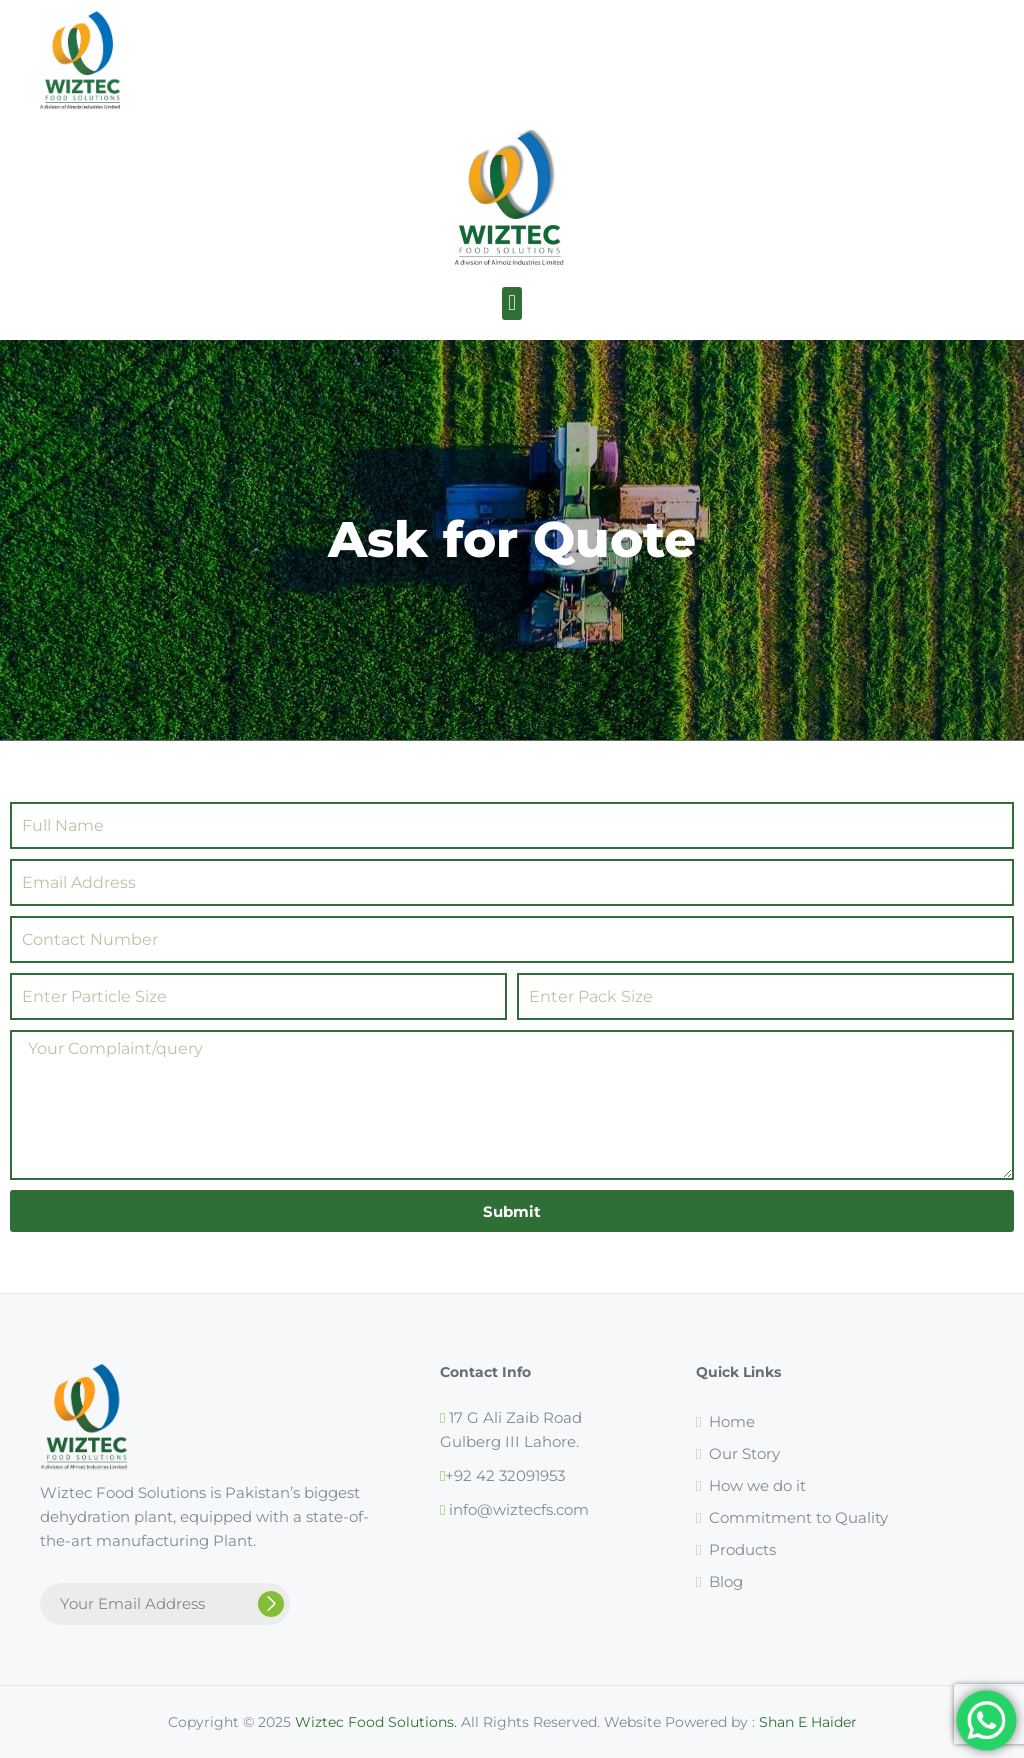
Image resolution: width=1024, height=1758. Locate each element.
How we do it (757, 1485)
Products (742, 1549)
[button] (511, 303)
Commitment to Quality (798, 1517)
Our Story (744, 1453)
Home (732, 1421)
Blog (726, 1581)
